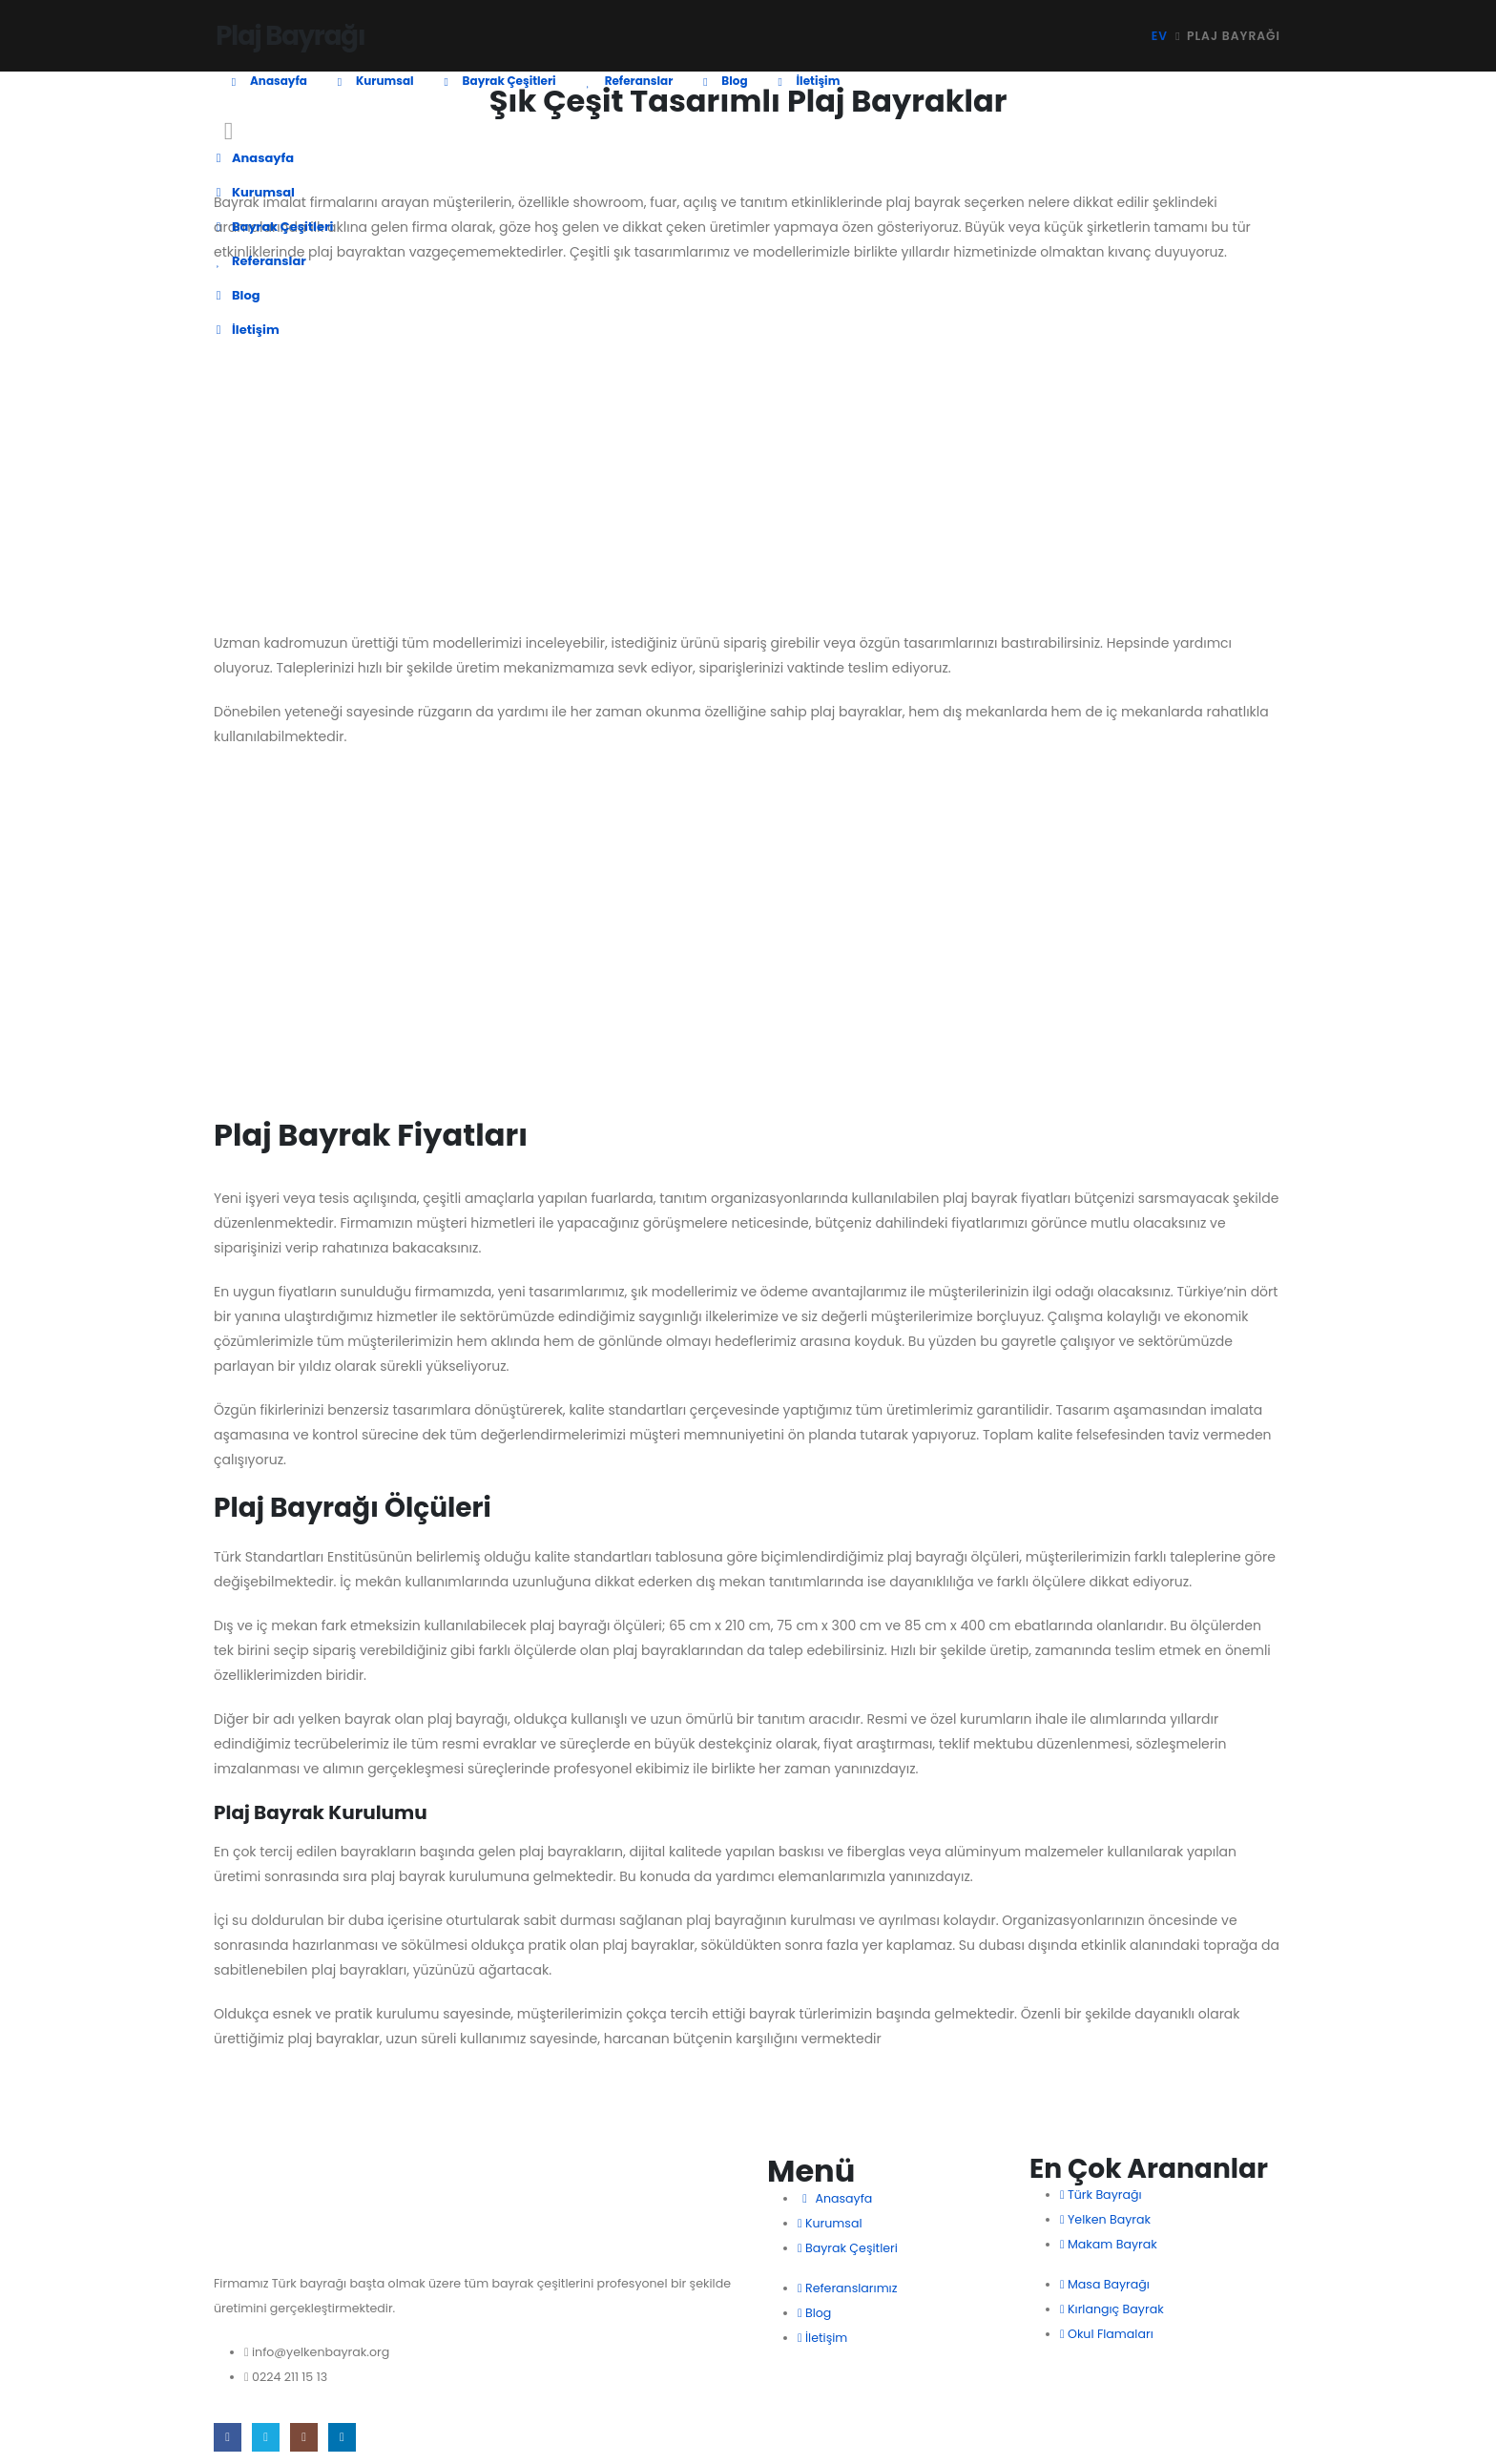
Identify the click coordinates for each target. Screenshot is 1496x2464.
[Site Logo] (287, 27)
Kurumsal (372, 80)
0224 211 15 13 (289, 2377)
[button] (228, 131)
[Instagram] (304, 2437)
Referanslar (627, 80)
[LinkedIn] (342, 2437)
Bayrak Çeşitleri (497, 80)
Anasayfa (266, 80)
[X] (266, 2437)
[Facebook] (227, 2437)
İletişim (806, 80)
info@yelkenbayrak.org (320, 2352)
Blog (721, 80)
